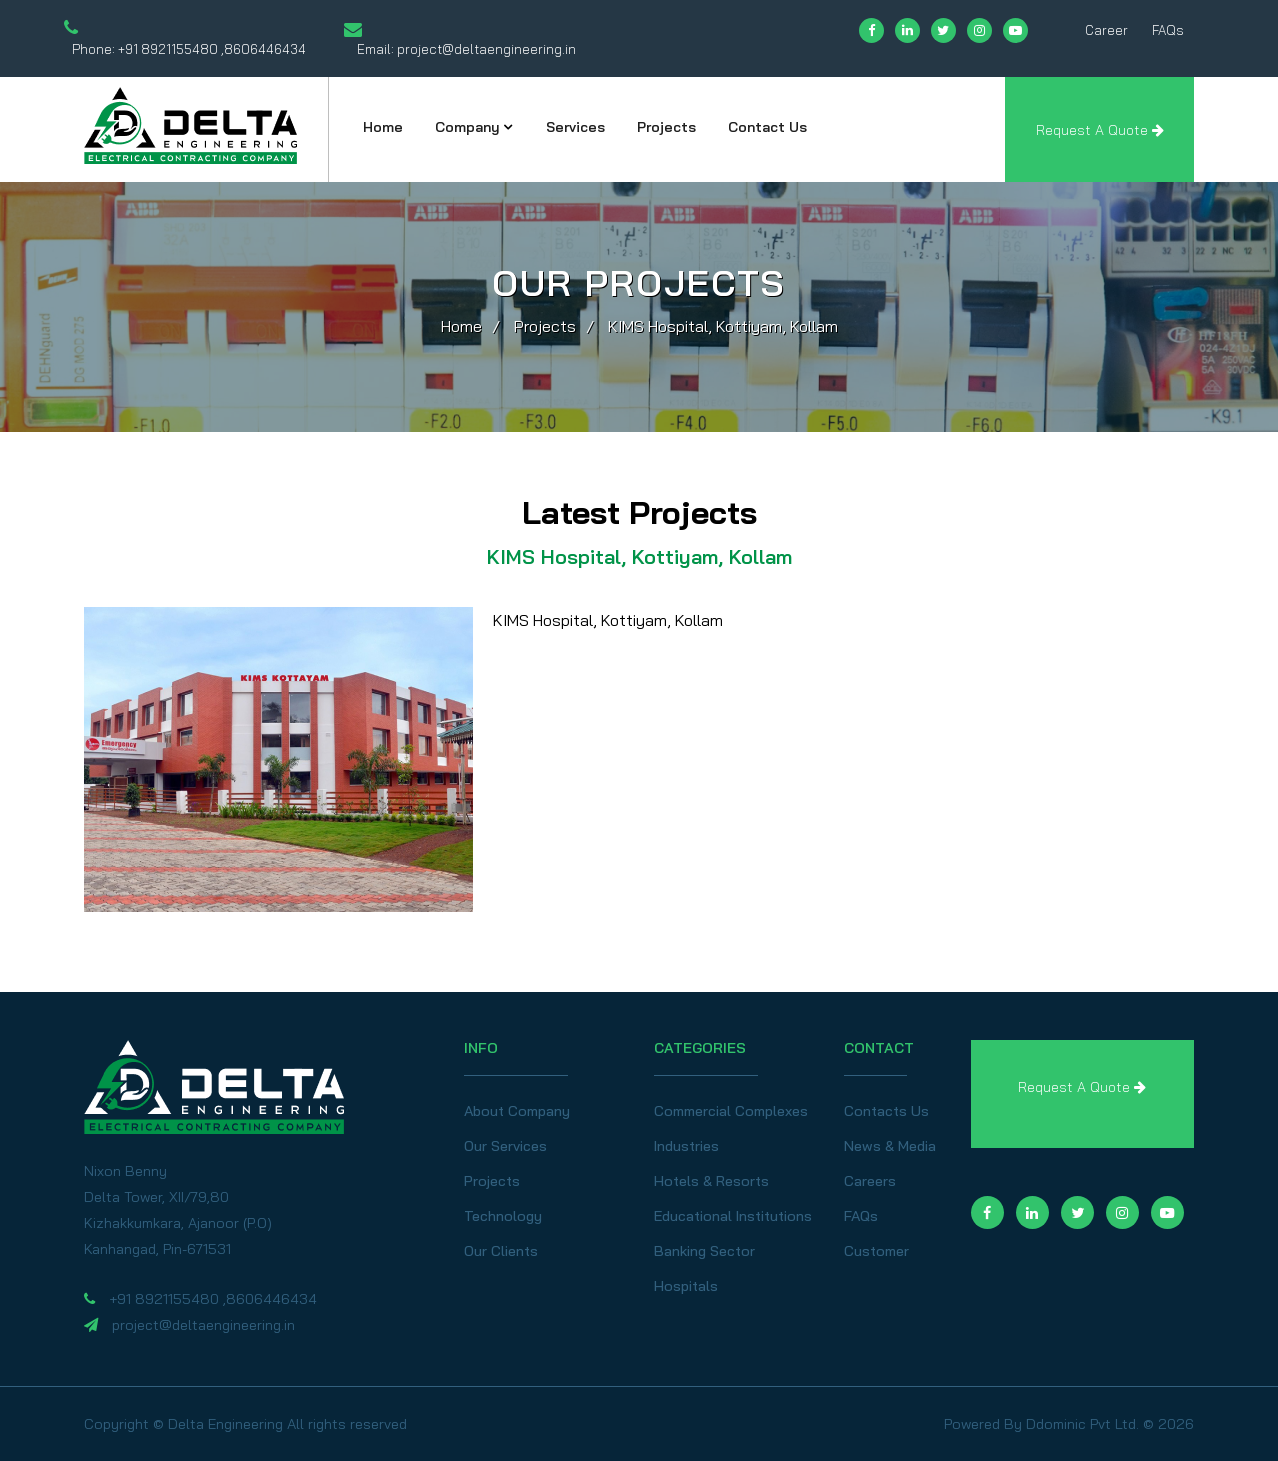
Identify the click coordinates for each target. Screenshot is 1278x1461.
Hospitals (686, 1286)
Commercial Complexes (731, 1111)
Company (467, 127)
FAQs (1168, 30)
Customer (876, 1251)
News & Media (890, 1146)
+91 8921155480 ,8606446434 (212, 49)
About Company (517, 1111)
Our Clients (501, 1251)
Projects (666, 127)
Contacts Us (886, 1111)
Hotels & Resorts (711, 1181)
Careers (870, 1181)
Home (383, 127)
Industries (686, 1146)
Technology (503, 1216)
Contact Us (767, 127)
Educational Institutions (733, 1216)
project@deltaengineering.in (486, 49)
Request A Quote (1100, 130)
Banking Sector (704, 1251)
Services (575, 127)
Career (1106, 30)
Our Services (505, 1146)
